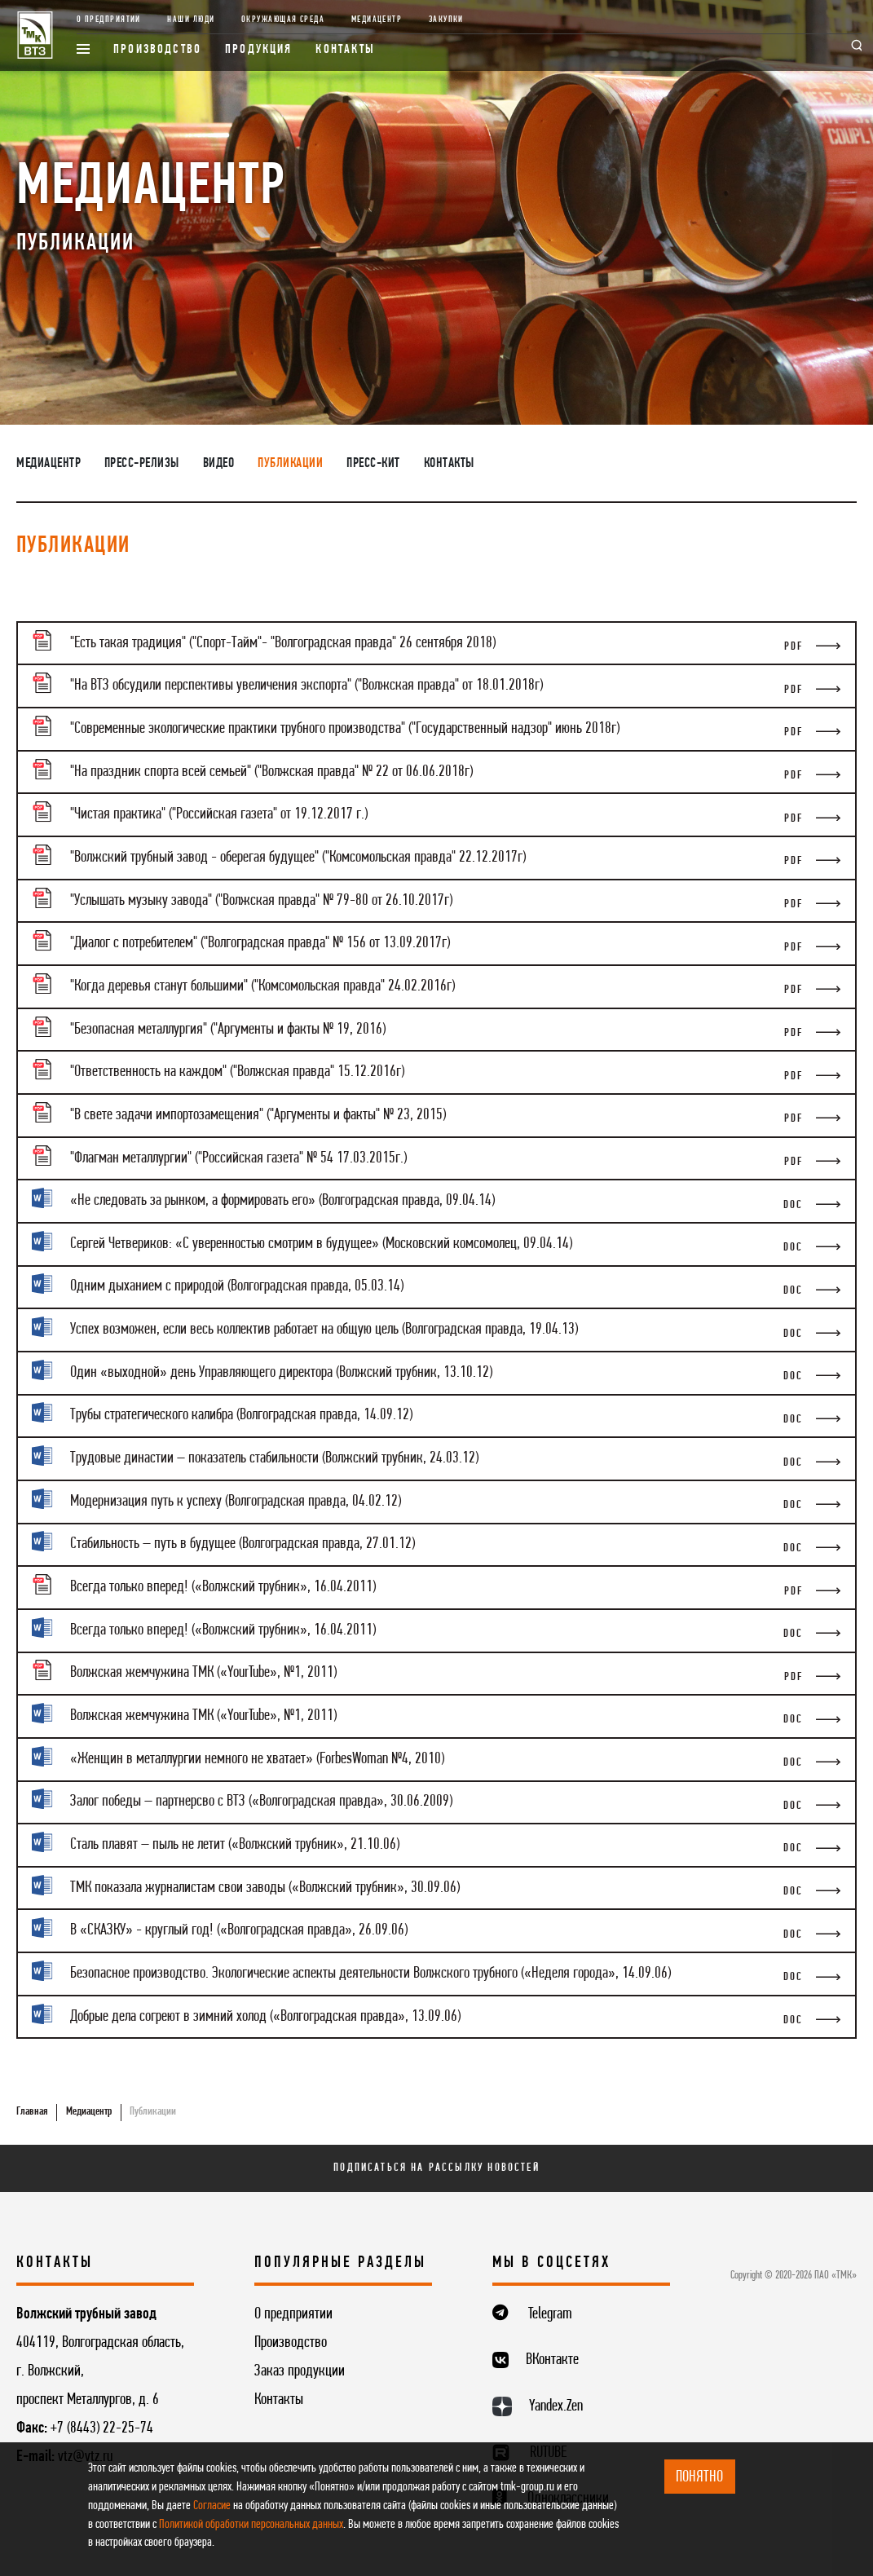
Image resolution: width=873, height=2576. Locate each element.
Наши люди (190, 19)
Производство (157, 49)
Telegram (550, 2314)
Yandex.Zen (556, 2406)
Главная (31, 2112)
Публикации (290, 463)
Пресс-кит (373, 463)
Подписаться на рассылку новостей (436, 2168)
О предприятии (109, 19)
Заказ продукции (299, 2371)
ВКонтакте (552, 2360)
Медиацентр (376, 19)
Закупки (446, 19)
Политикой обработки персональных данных (251, 2524)
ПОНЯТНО (699, 2477)
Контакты (344, 49)
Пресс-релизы (141, 463)
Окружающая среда (282, 19)
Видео (219, 463)
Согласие (212, 2505)
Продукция (259, 49)
